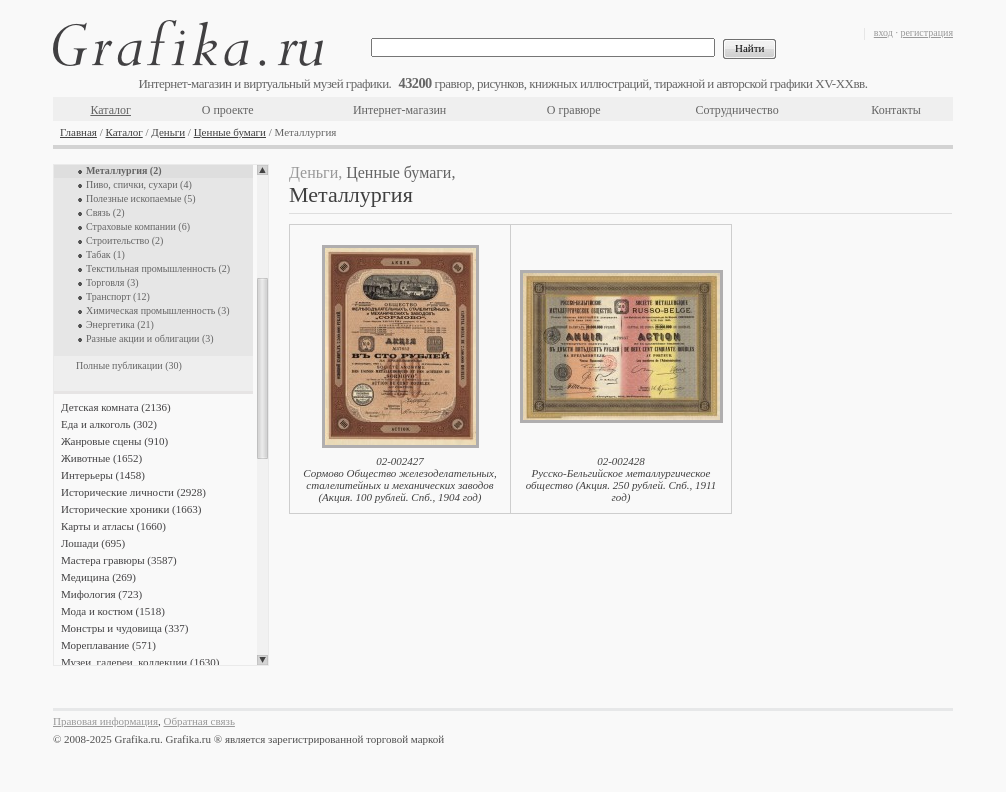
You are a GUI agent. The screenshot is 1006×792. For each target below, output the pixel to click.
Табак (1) (105, 254)
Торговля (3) (112, 282)
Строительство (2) (124, 240)
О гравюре (574, 110)
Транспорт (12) (118, 296)
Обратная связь (199, 721)
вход (883, 32)
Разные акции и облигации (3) (150, 338)
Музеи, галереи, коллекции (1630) (140, 662)
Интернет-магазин (399, 110)
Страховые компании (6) (138, 226)
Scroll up (262, 170)
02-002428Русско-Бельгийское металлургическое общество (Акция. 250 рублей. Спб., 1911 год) (621, 479)
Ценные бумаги (230, 132)
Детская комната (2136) (116, 407)
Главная (78, 132)
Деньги (168, 132)
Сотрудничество (737, 110)
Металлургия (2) (124, 170)
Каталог (110, 110)
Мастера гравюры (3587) (119, 560)
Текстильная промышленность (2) (158, 268)
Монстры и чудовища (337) (124, 628)
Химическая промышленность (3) (157, 310)
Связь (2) (105, 212)
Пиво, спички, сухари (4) (139, 184)
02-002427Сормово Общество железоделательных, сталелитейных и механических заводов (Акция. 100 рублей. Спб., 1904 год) (399, 479)
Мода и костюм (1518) (113, 611)
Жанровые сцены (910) (114, 441)
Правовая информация (105, 721)
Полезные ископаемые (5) (141, 198)
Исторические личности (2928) (133, 492)
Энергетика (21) (120, 324)
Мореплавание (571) (108, 645)
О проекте (228, 110)
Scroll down (262, 660)
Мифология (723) (101, 594)
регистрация (926, 32)
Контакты (896, 110)
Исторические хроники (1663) (131, 509)
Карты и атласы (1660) (113, 526)
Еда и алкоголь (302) (109, 424)
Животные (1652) (101, 458)
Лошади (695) (93, 543)
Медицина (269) (98, 577)
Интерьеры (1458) (103, 475)
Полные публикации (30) (129, 365)
